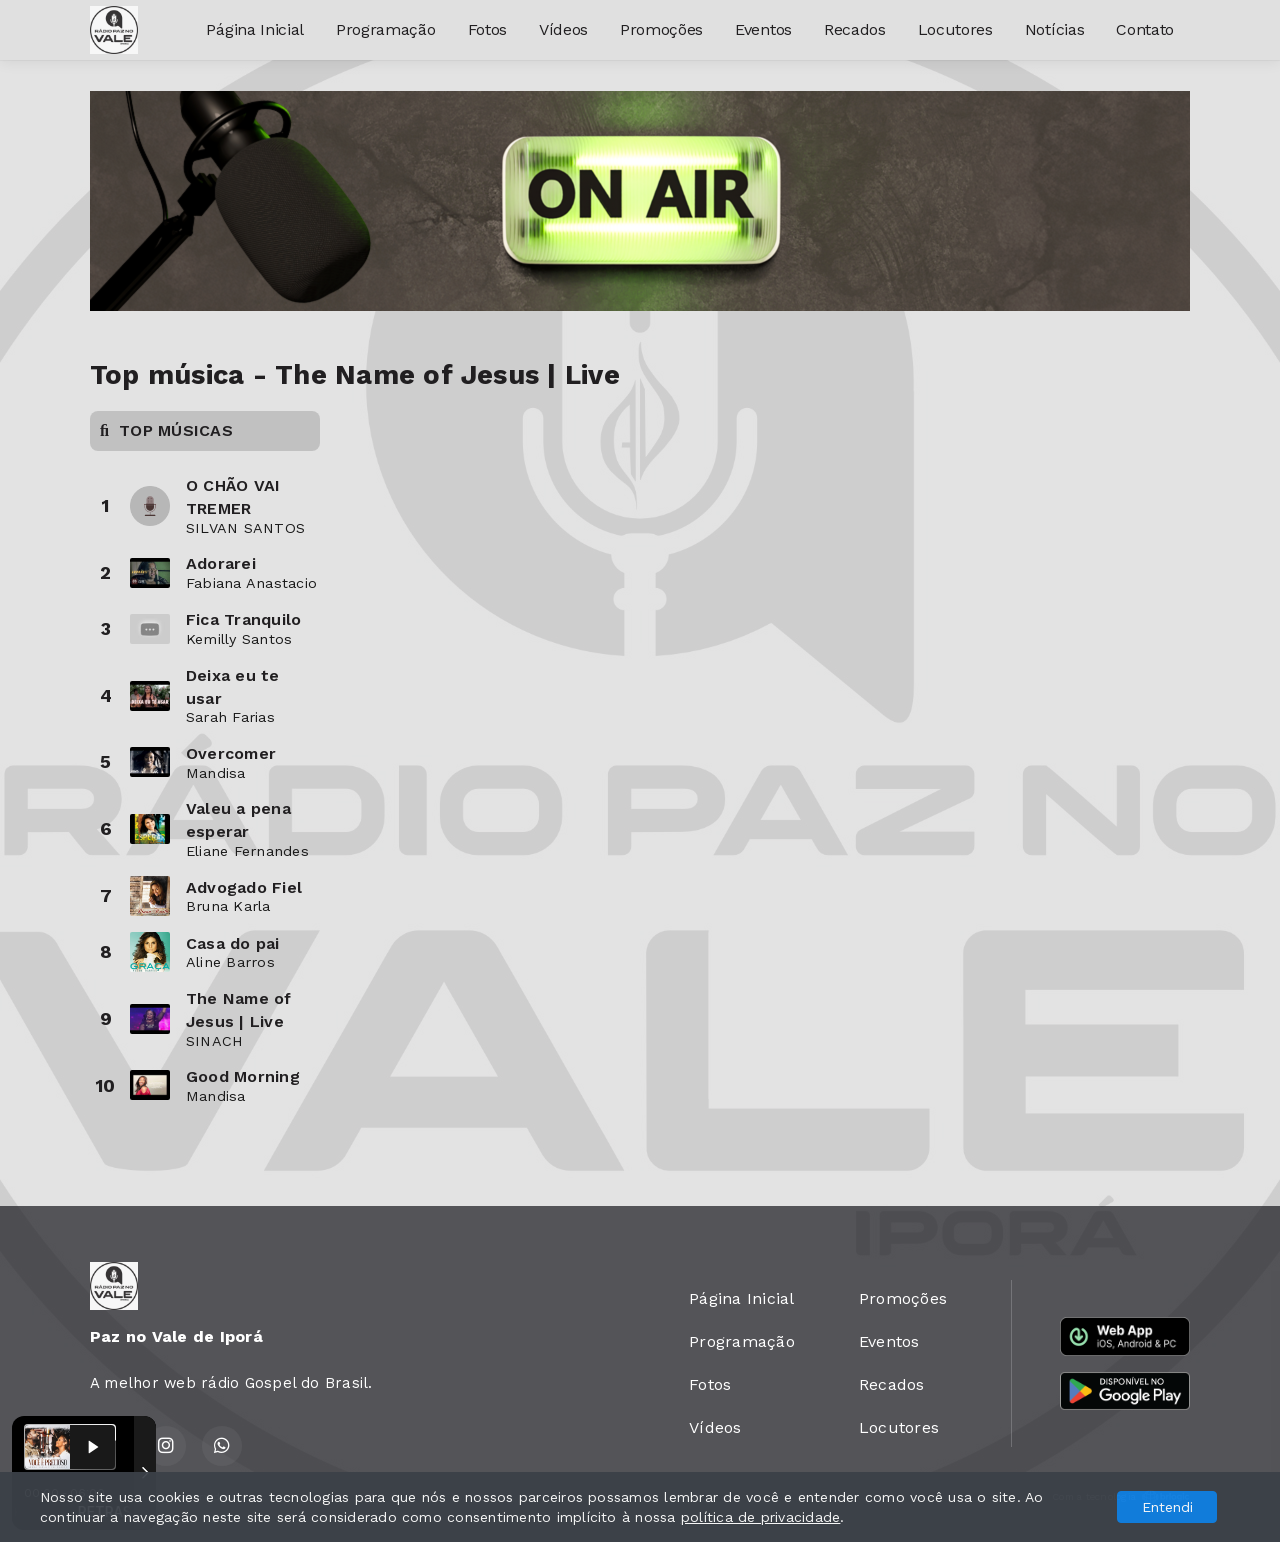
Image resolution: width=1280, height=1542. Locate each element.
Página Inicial (255, 29)
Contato (1145, 29)
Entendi (1167, 1507)
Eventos (763, 29)
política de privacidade (761, 1517)
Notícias (1054, 29)
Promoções (661, 29)
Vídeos (563, 29)
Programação (385, 29)
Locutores (955, 29)
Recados (855, 29)
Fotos (487, 29)
